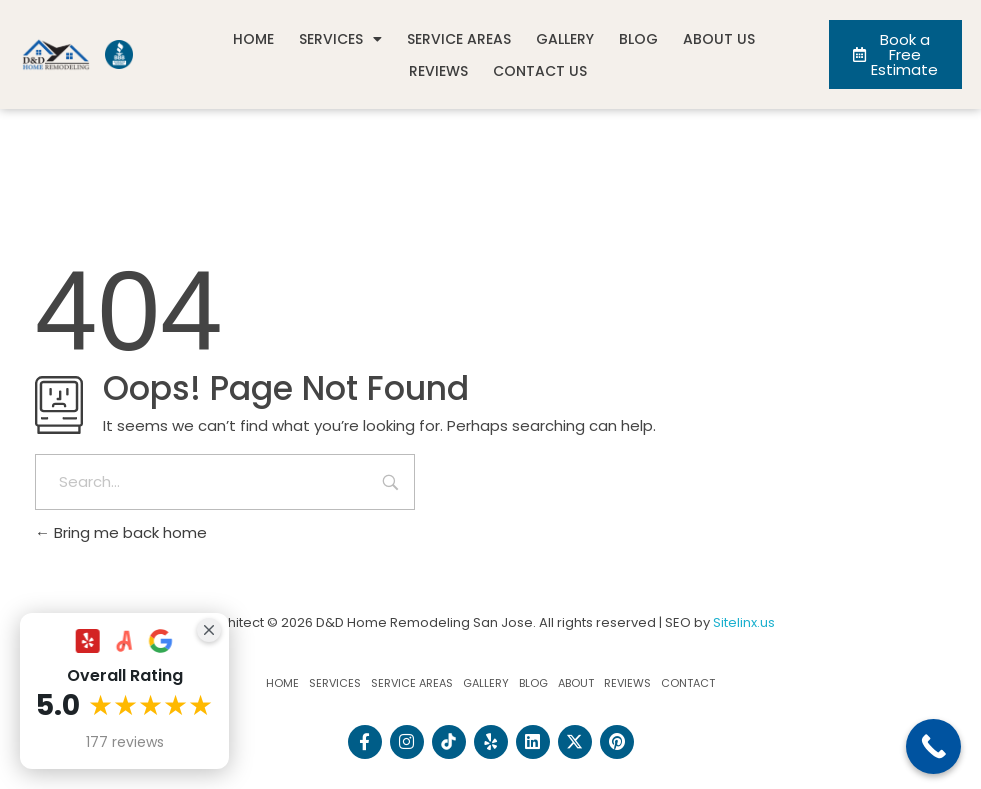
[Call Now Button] (933, 746)
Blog (638, 39)
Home (253, 39)
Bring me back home (121, 532)
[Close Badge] (209, 630)
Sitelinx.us (744, 622)
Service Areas (459, 39)
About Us (719, 39)
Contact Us (540, 71)
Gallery (565, 39)
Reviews (438, 71)
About (576, 683)
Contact (688, 683)
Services (340, 39)
